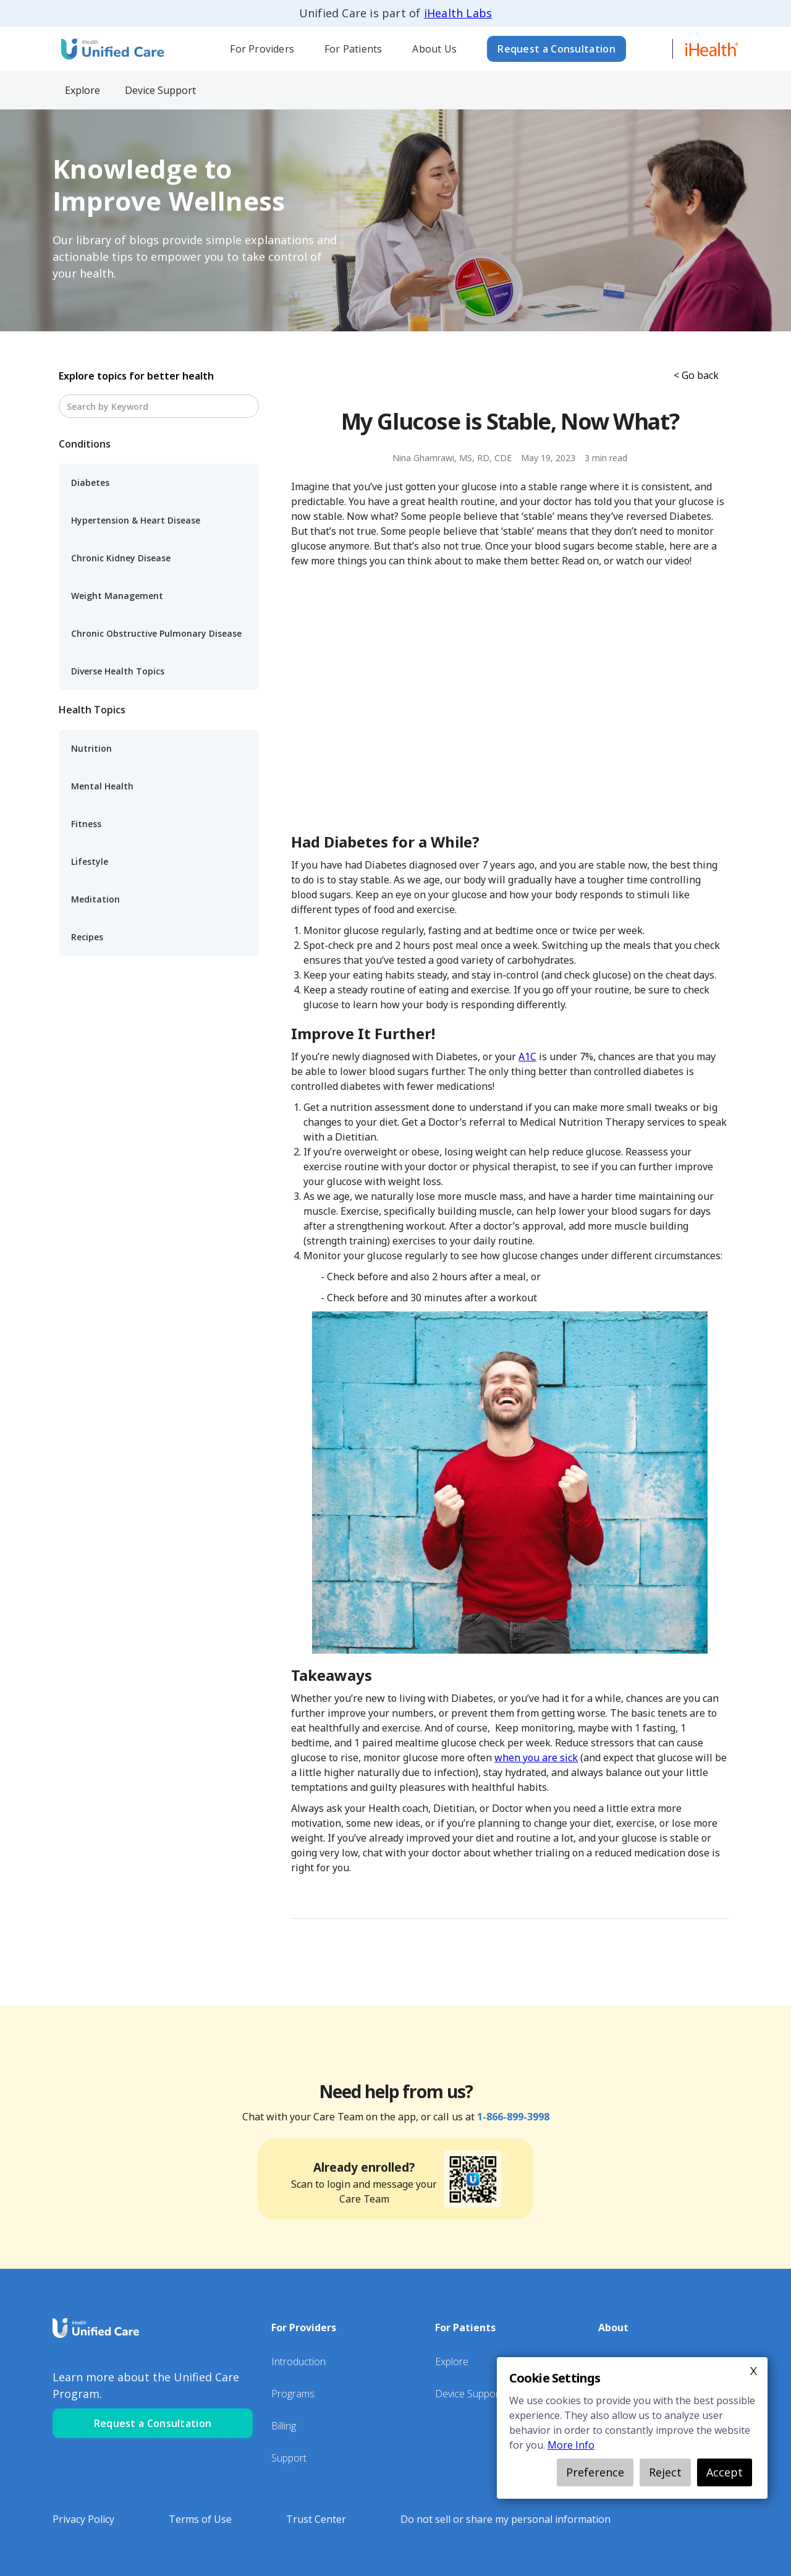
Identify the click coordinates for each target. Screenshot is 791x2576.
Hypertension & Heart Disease (135, 520)
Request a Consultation (556, 49)
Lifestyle (89, 861)
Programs (293, 2393)
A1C (527, 1056)
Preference (595, 2472)
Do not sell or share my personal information (505, 2519)
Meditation (95, 899)
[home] (111, 48)
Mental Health (102, 786)
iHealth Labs (458, 13)
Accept (724, 2472)
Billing (283, 2426)
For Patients (353, 49)
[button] (262, 49)
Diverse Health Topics (117, 671)
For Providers (262, 49)
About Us (434, 49)
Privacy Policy (83, 2519)
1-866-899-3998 (513, 2116)
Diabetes (90, 482)
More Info (571, 2445)
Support (289, 2458)
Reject (665, 2472)
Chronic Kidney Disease (121, 558)
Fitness (86, 824)
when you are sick (536, 1757)
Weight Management (117, 595)
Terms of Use (200, 2519)
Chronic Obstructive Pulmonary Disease (156, 633)
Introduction (298, 2361)
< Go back (696, 375)
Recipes (87, 937)
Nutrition (91, 748)
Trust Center (316, 2519)
